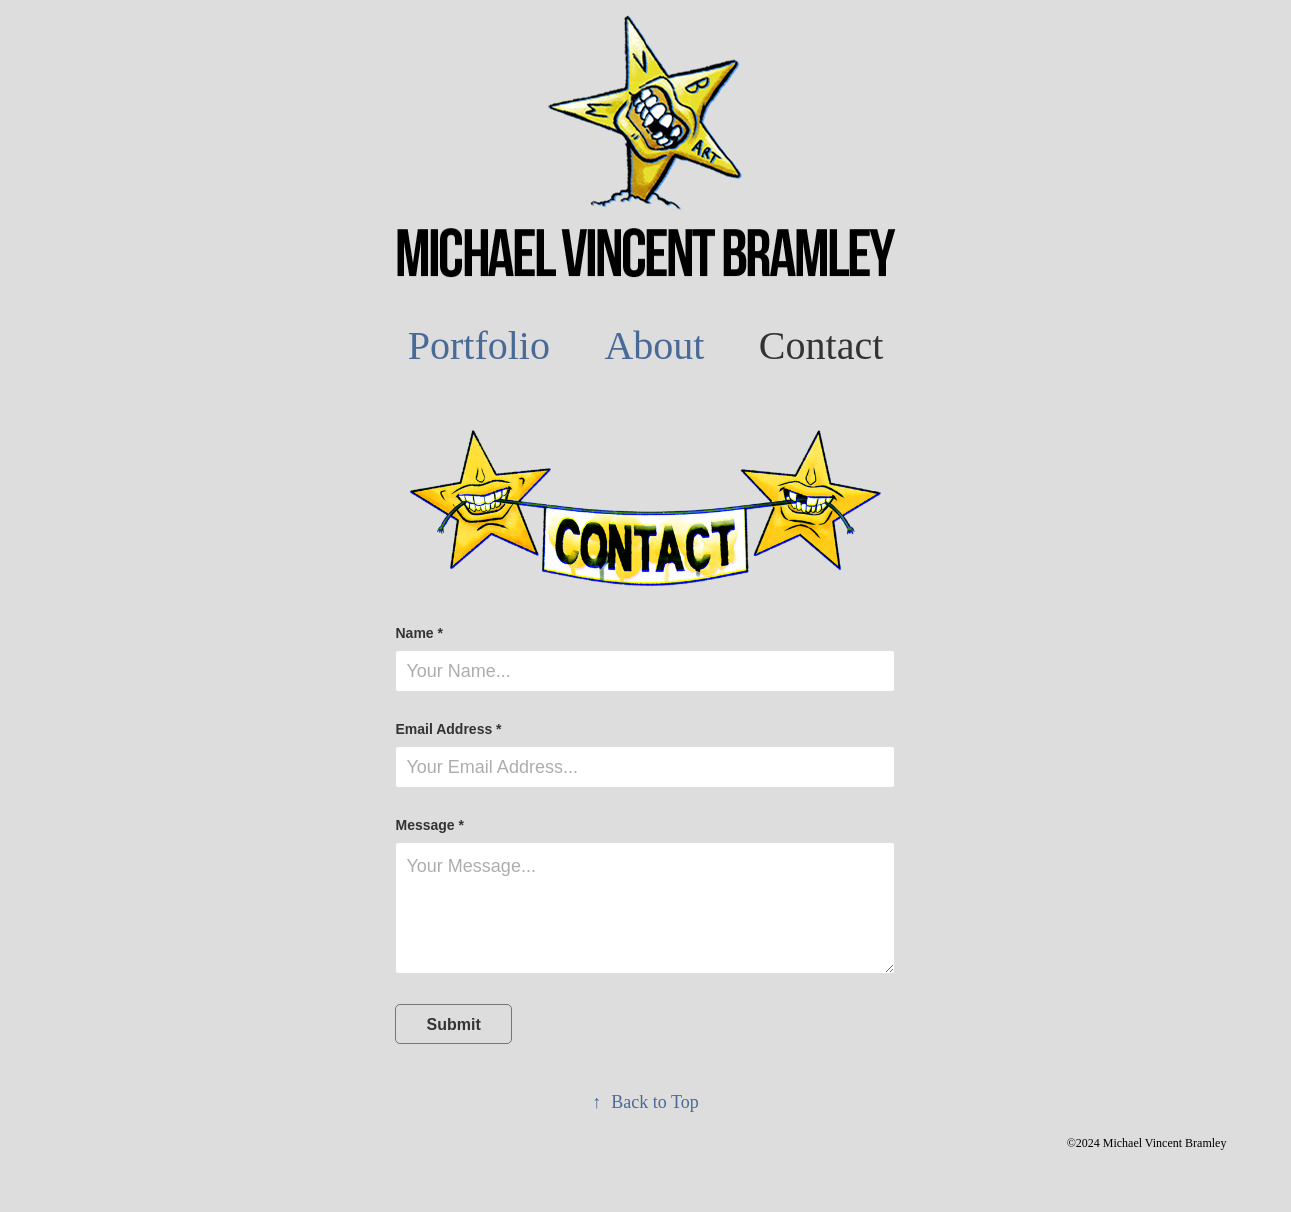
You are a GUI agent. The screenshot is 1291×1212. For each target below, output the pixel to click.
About (654, 345)
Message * (429, 825)
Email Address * (448, 729)
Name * (418, 633)
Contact (821, 345)
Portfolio (479, 345)
